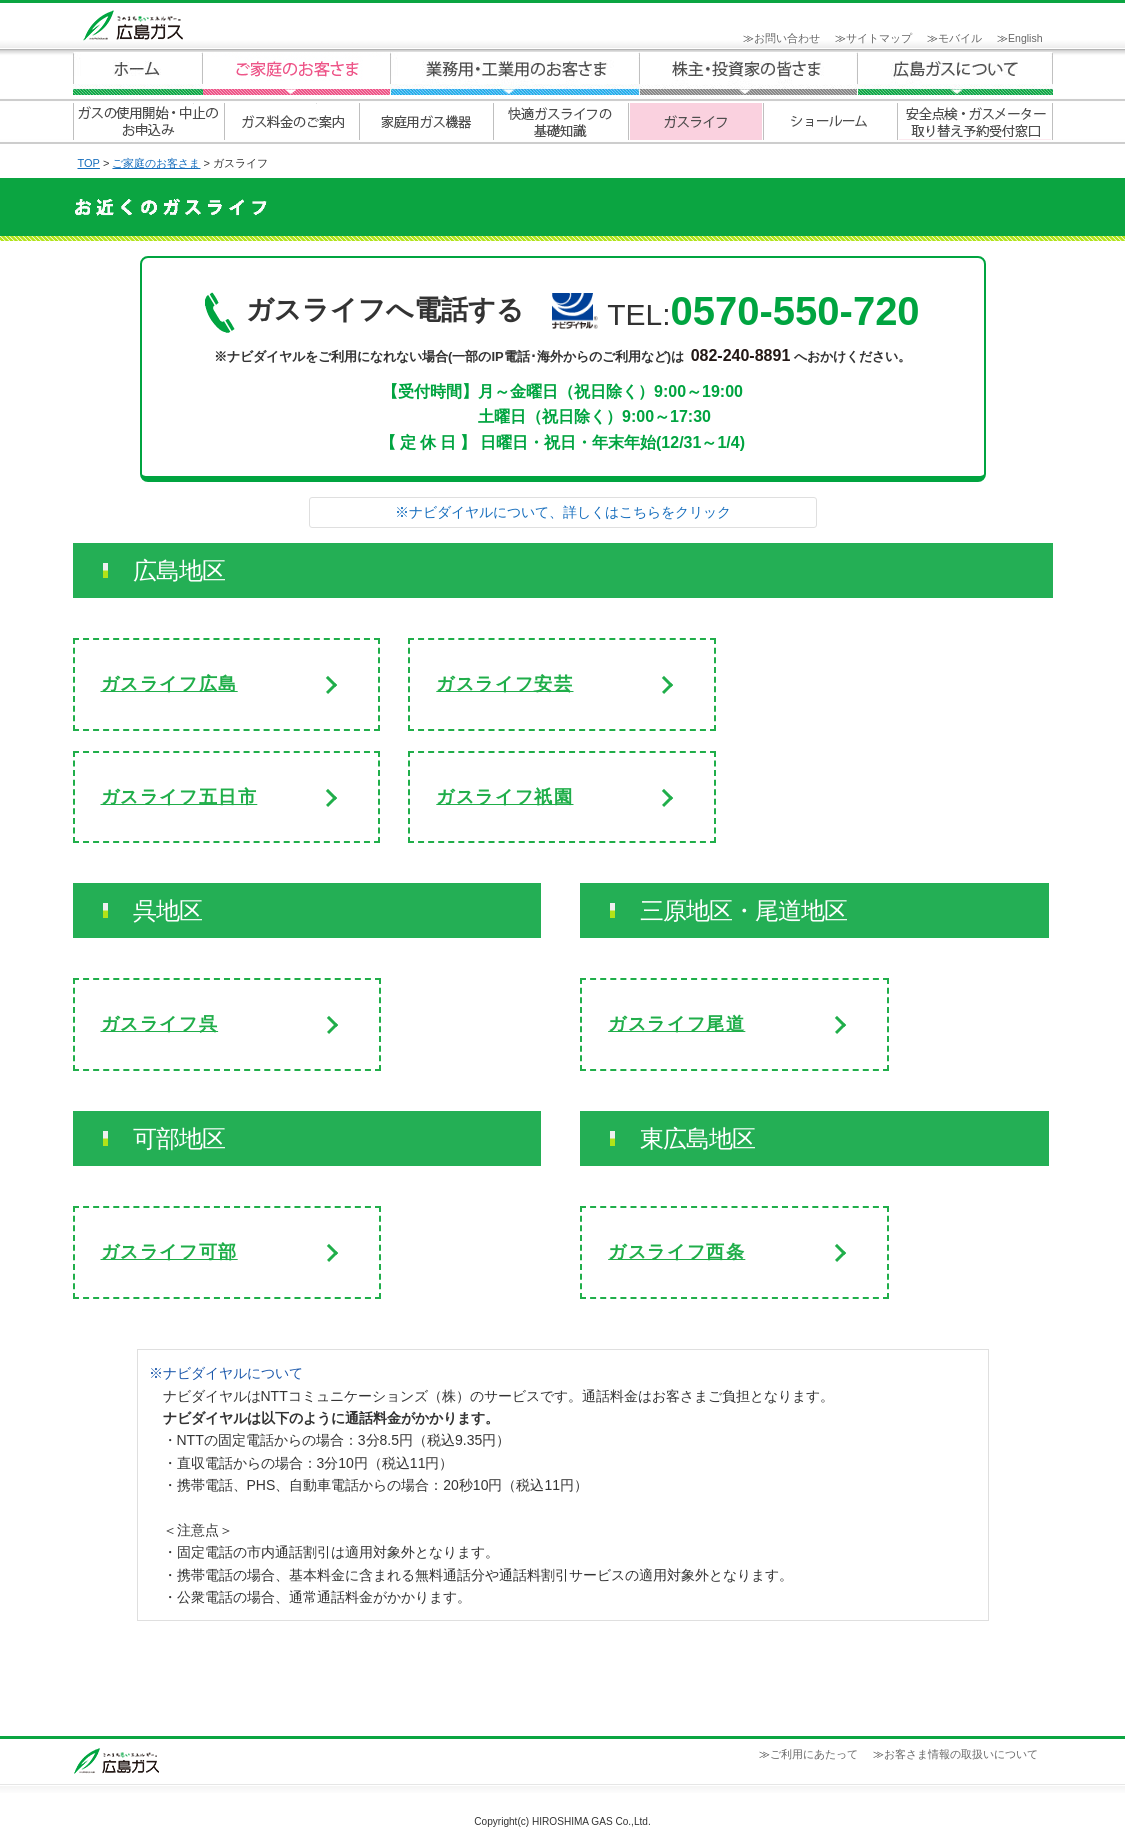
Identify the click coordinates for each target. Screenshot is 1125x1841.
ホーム (138, 73)
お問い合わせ (787, 38)
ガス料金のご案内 (290, 121)
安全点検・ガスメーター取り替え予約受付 (975, 121)
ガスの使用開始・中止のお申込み (148, 121)
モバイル (960, 38)
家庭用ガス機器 (425, 121)
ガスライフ (695, 121)
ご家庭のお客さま (296, 73)
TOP (89, 163)
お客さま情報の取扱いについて (961, 1754)
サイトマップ (879, 38)
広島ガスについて (749, 73)
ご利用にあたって (814, 1754)
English (1025, 38)
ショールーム (830, 121)
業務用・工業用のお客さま (515, 73)
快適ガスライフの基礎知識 (560, 121)
